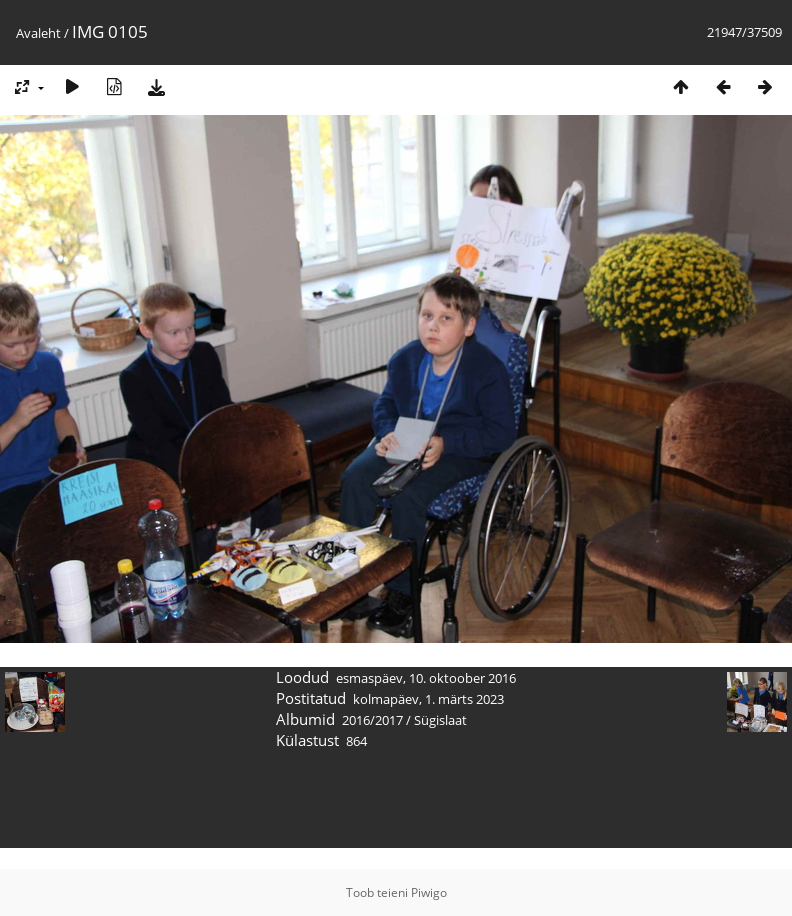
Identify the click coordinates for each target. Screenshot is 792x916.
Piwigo (429, 892)
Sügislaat (440, 720)
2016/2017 (372, 720)
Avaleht (38, 33)
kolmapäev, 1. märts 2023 (428, 699)
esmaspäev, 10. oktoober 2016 (426, 678)
